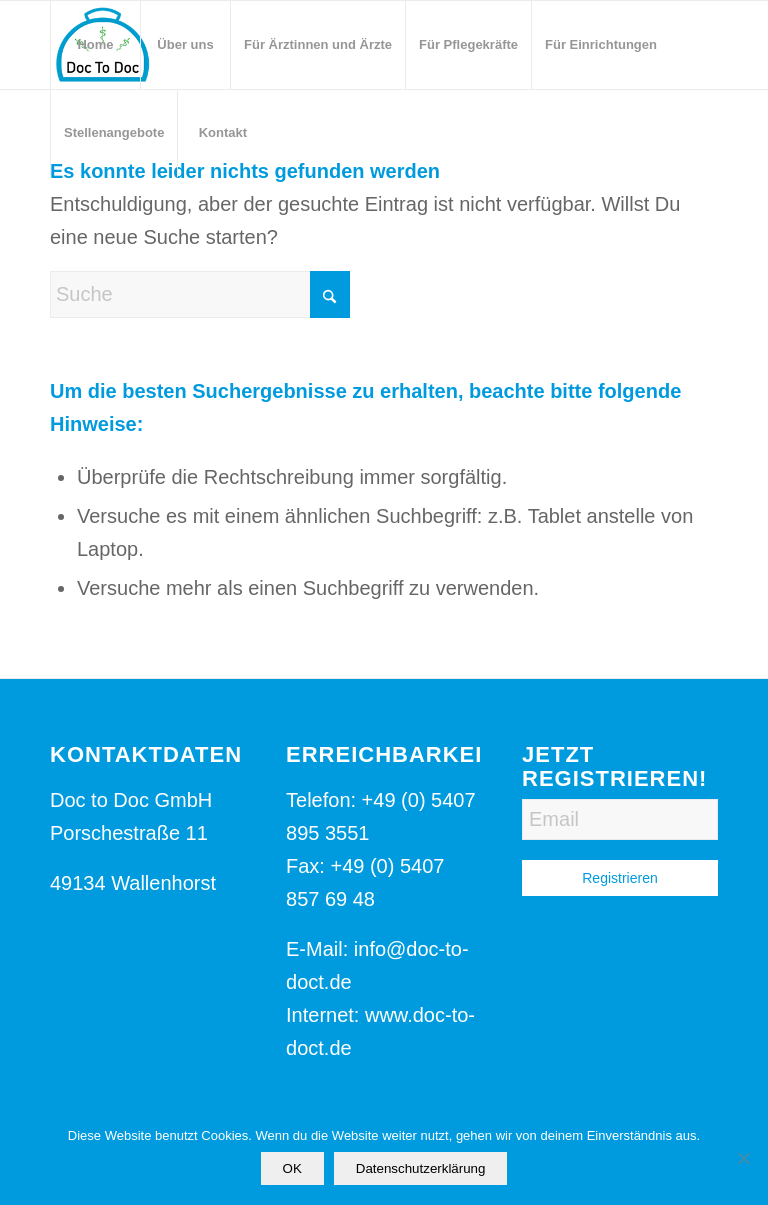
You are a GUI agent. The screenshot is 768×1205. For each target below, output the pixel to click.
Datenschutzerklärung (421, 1168)
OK (292, 1168)
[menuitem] (95, 45)
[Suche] (200, 294)
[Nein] (743, 1158)
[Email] (620, 819)
